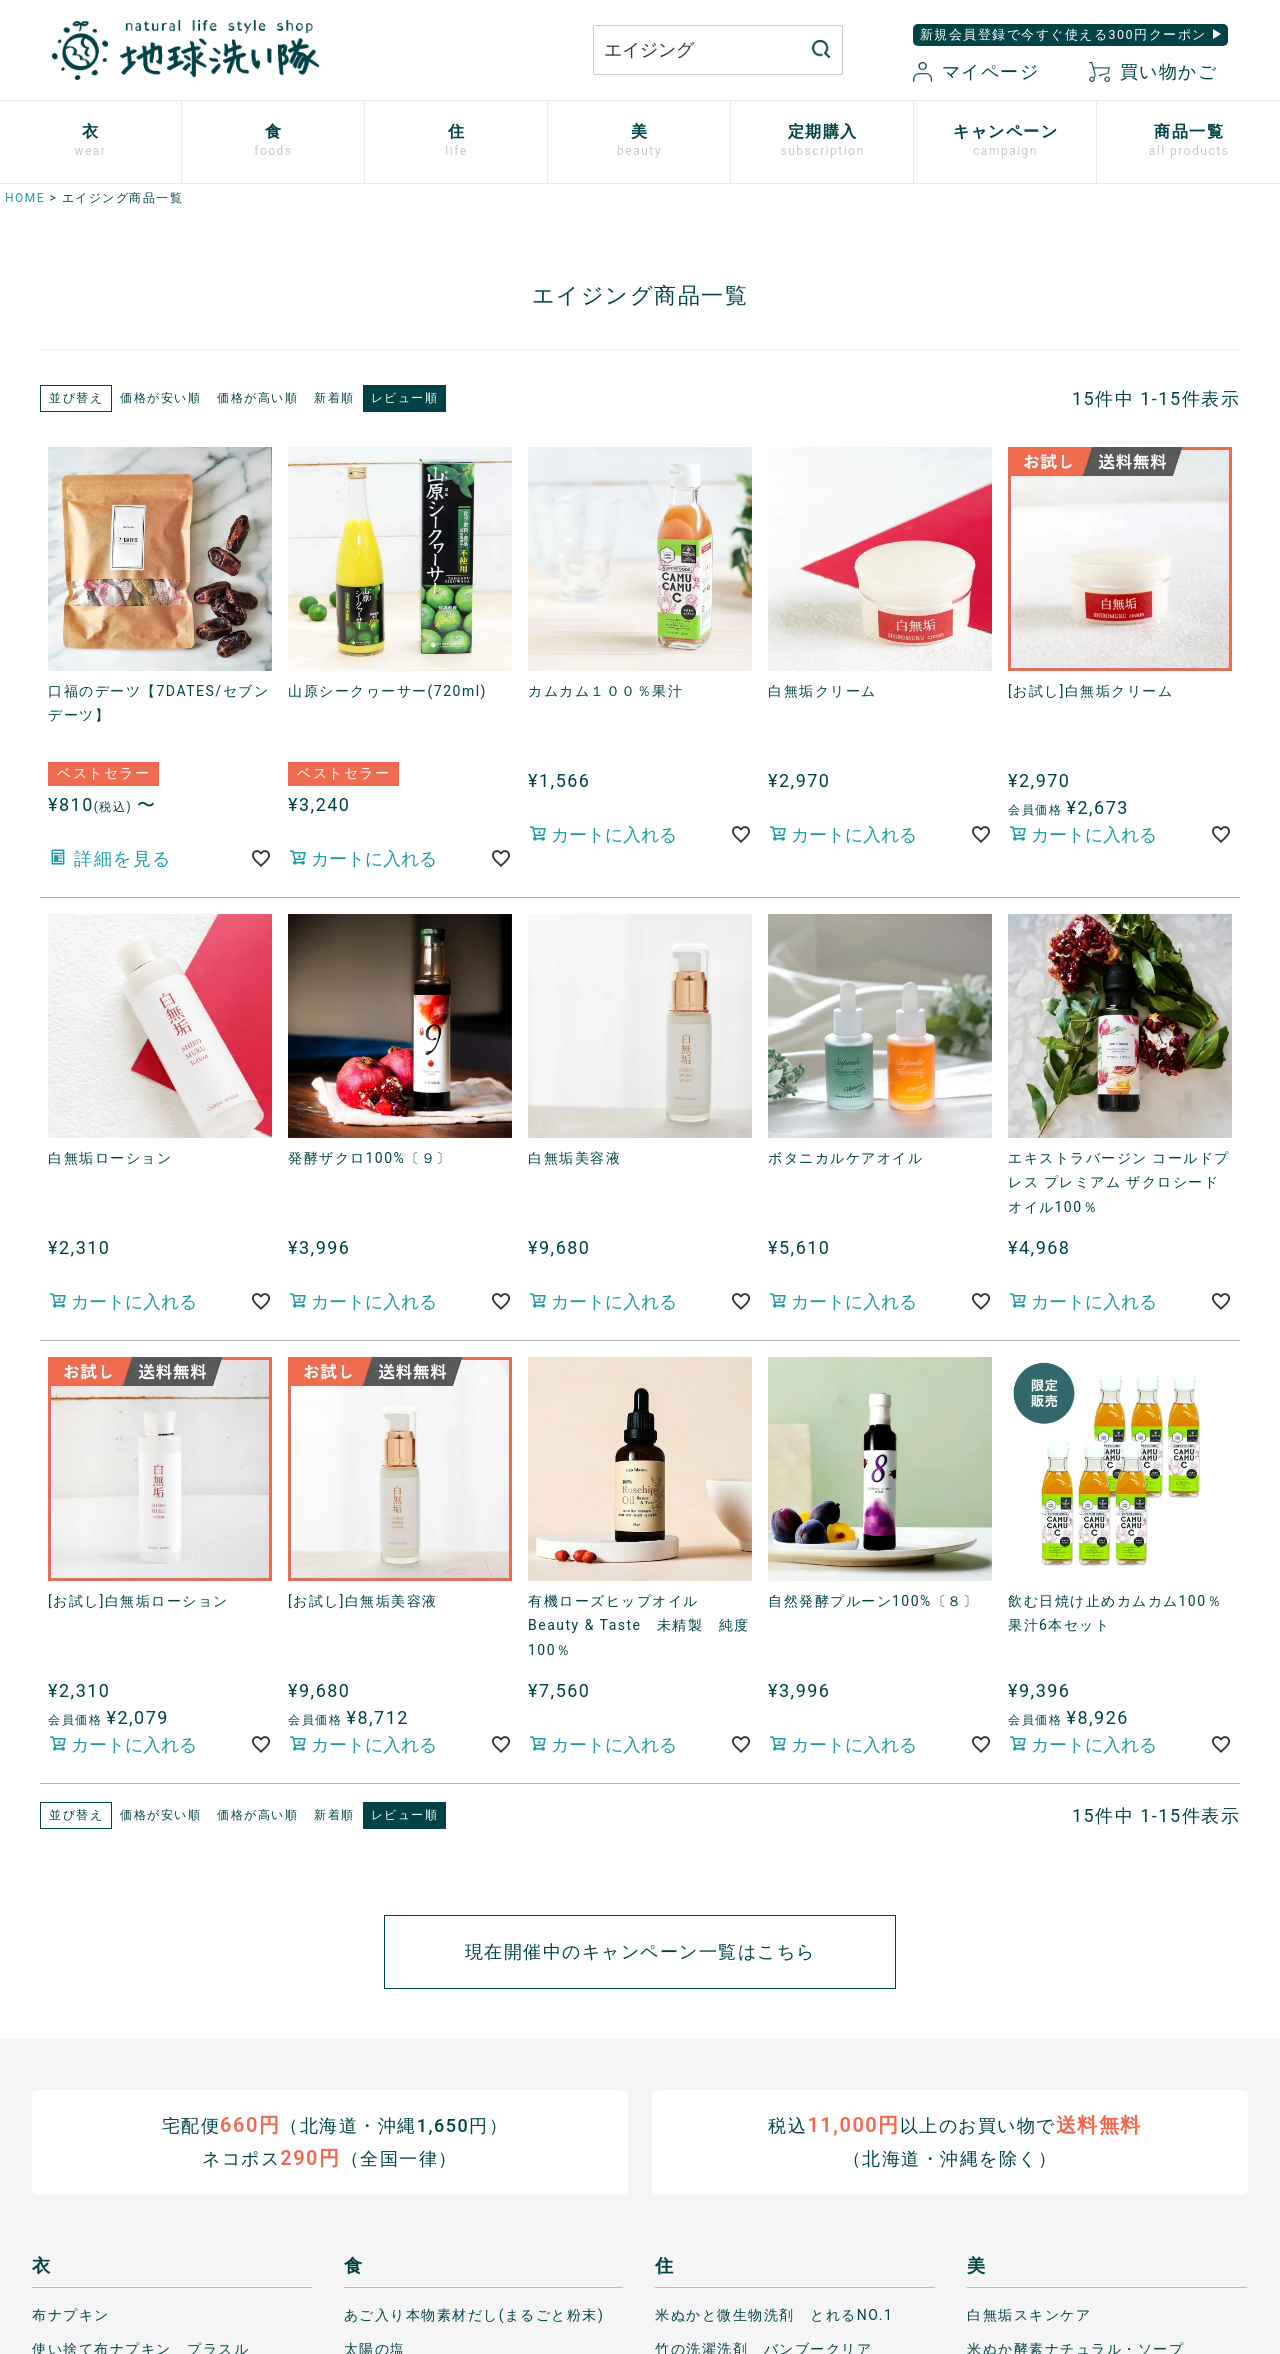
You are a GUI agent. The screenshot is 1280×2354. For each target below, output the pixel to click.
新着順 (334, 398)
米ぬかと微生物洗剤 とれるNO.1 (774, 2314)
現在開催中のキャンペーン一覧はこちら (640, 1951)
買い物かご (1153, 71)
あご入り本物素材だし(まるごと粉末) (474, 2314)
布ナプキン (71, 2314)
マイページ (976, 71)
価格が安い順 (160, 398)
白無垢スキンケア (1029, 2314)
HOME (25, 198)
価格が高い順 (257, 398)
